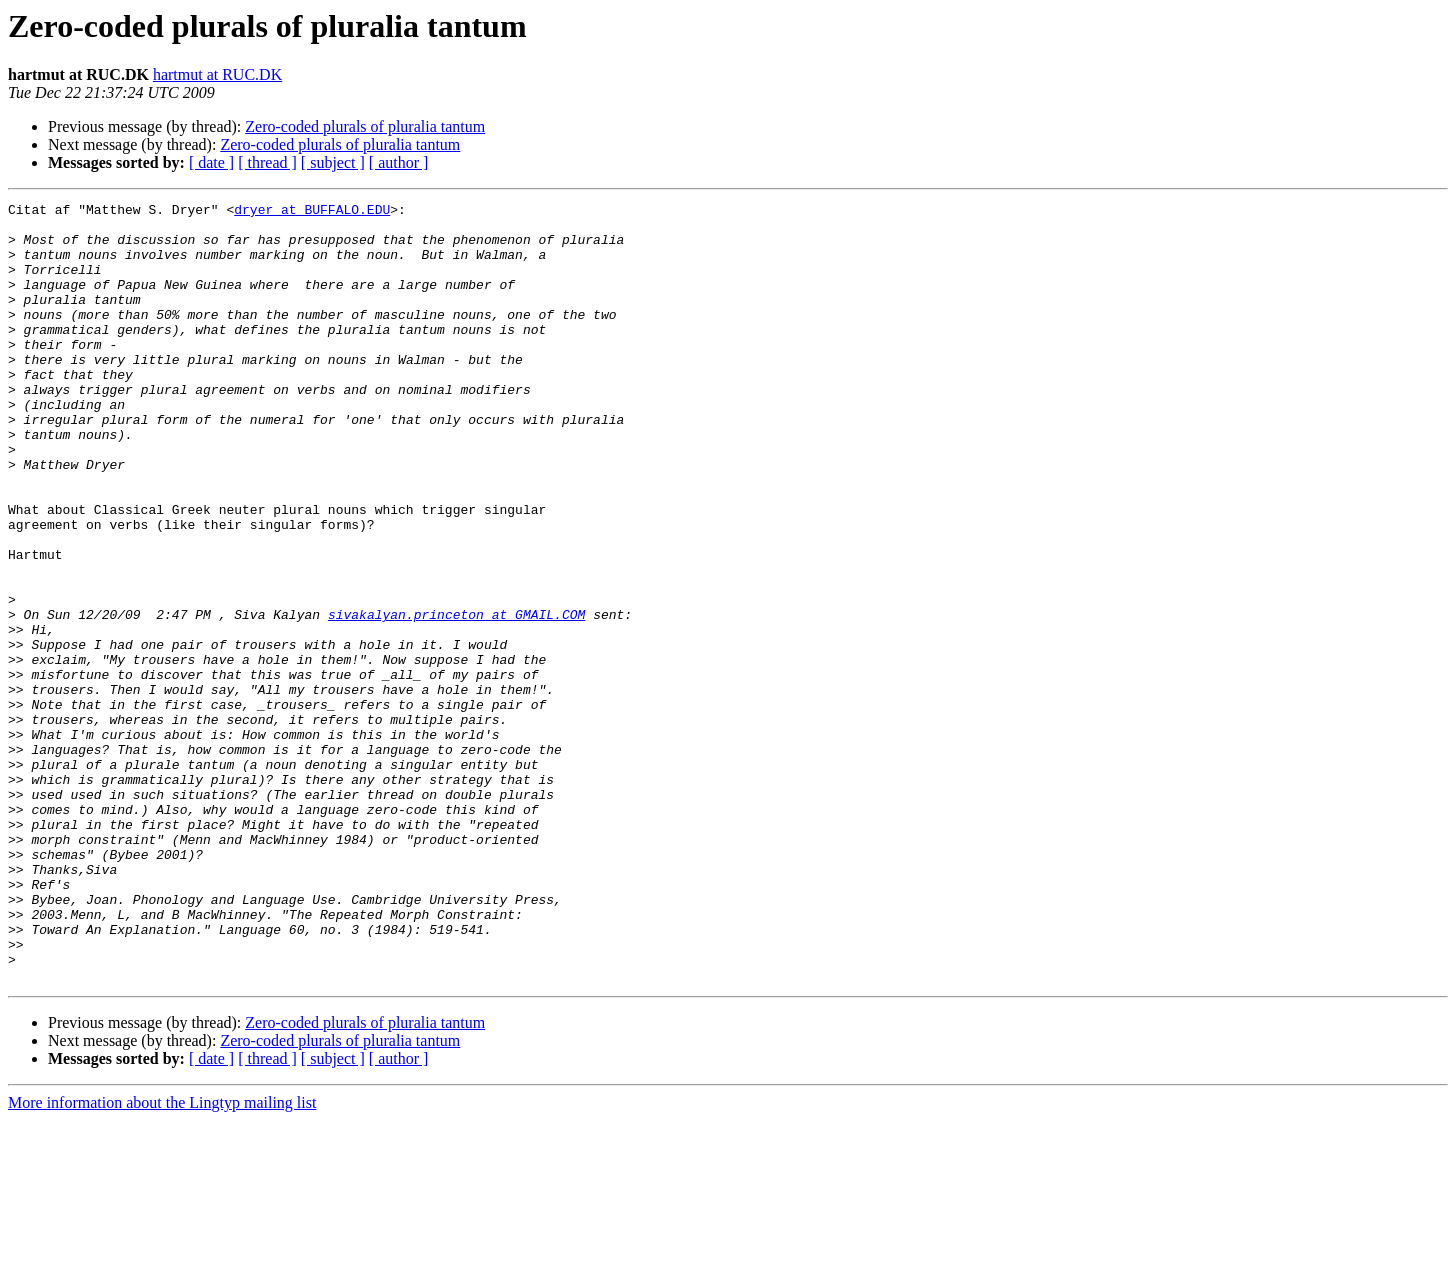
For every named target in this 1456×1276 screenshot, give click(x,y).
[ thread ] (267, 162)
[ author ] (399, 162)
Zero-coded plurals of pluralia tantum (365, 126)
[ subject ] (333, 162)
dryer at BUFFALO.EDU (312, 212)
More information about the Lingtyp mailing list (162, 1258)
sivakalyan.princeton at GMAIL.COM (456, 698)
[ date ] (211, 162)
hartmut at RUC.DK (217, 74)
